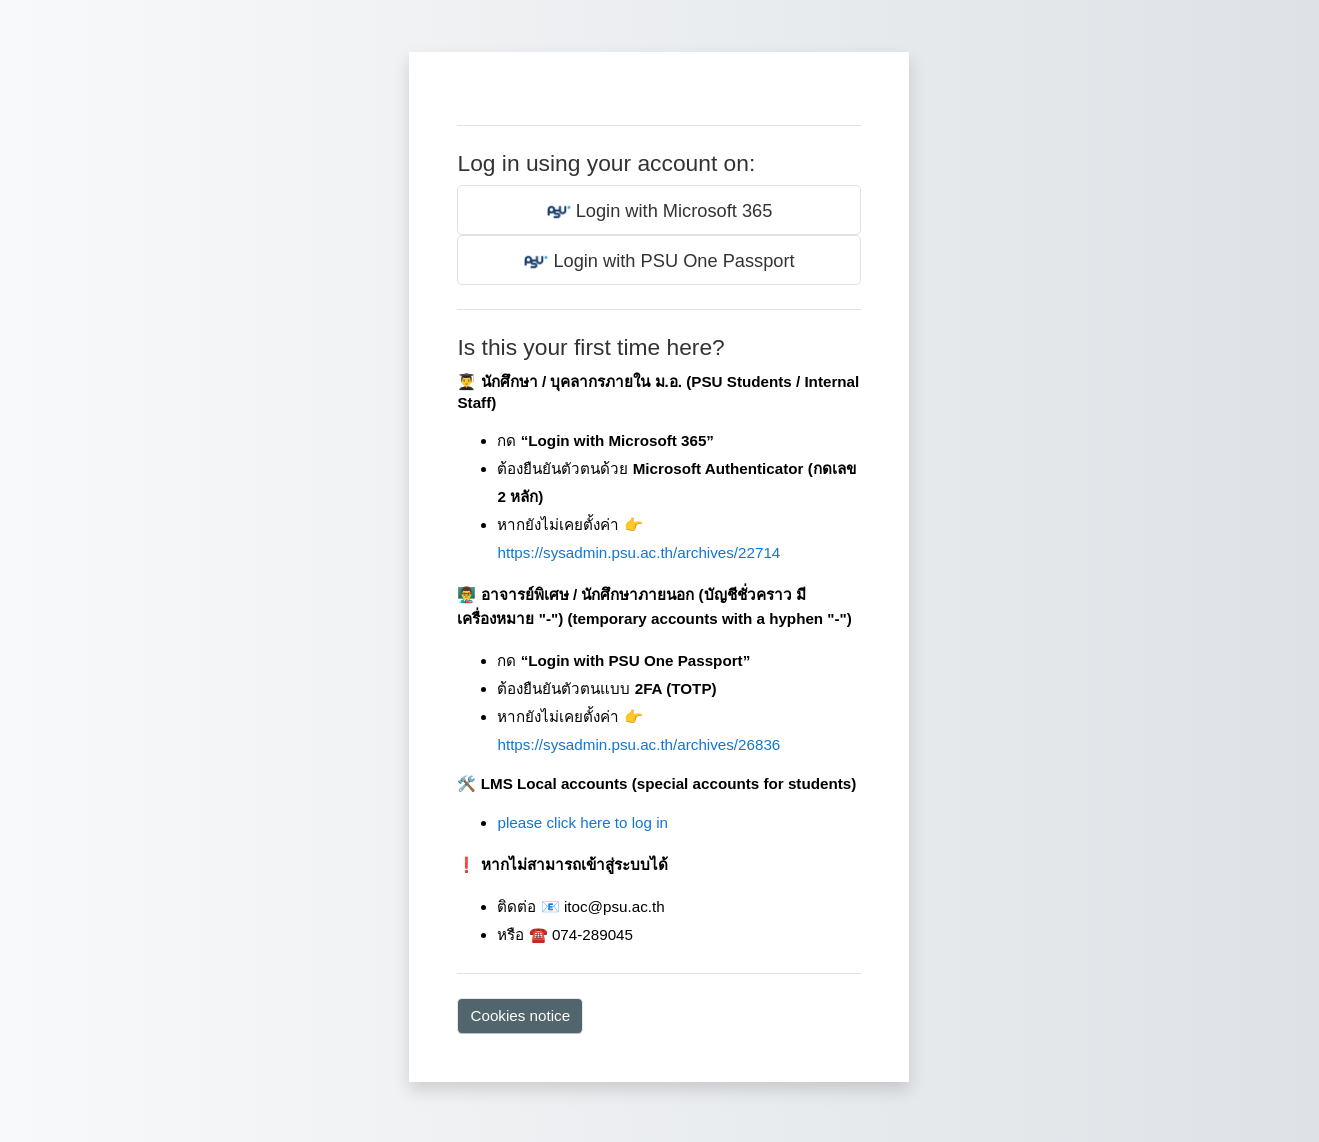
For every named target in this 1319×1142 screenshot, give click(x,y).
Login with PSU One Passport (659, 262)
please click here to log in (582, 822)
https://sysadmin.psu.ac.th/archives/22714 (638, 552)
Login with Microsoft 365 (660, 212)
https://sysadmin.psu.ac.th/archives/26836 (638, 744)
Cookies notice (520, 1015)
